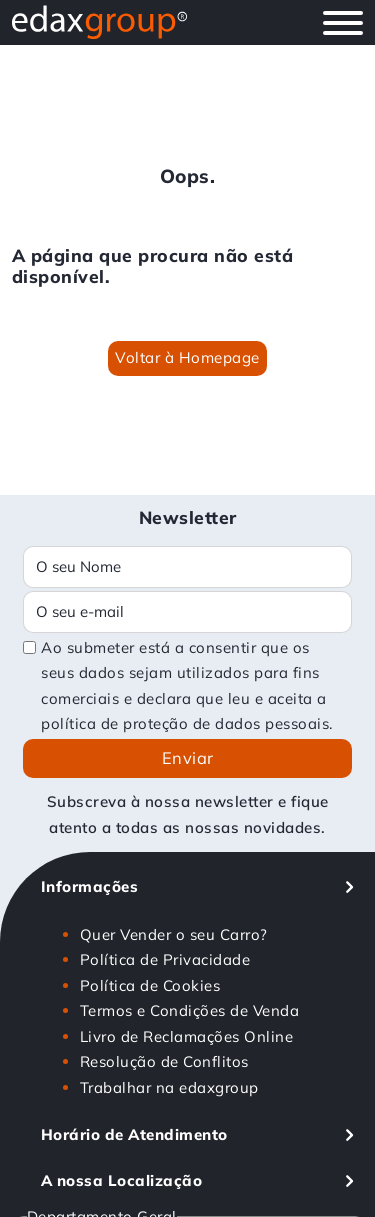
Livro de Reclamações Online (187, 1036)
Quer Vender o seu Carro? (174, 934)
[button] (198, 887)
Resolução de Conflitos (164, 1061)
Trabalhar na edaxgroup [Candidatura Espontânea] (169, 1087)
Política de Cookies (150, 985)
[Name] (187, 567)
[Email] (187, 612)
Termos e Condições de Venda (190, 1010)
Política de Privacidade (165, 959)
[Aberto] (343, 23)
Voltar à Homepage (187, 357)
